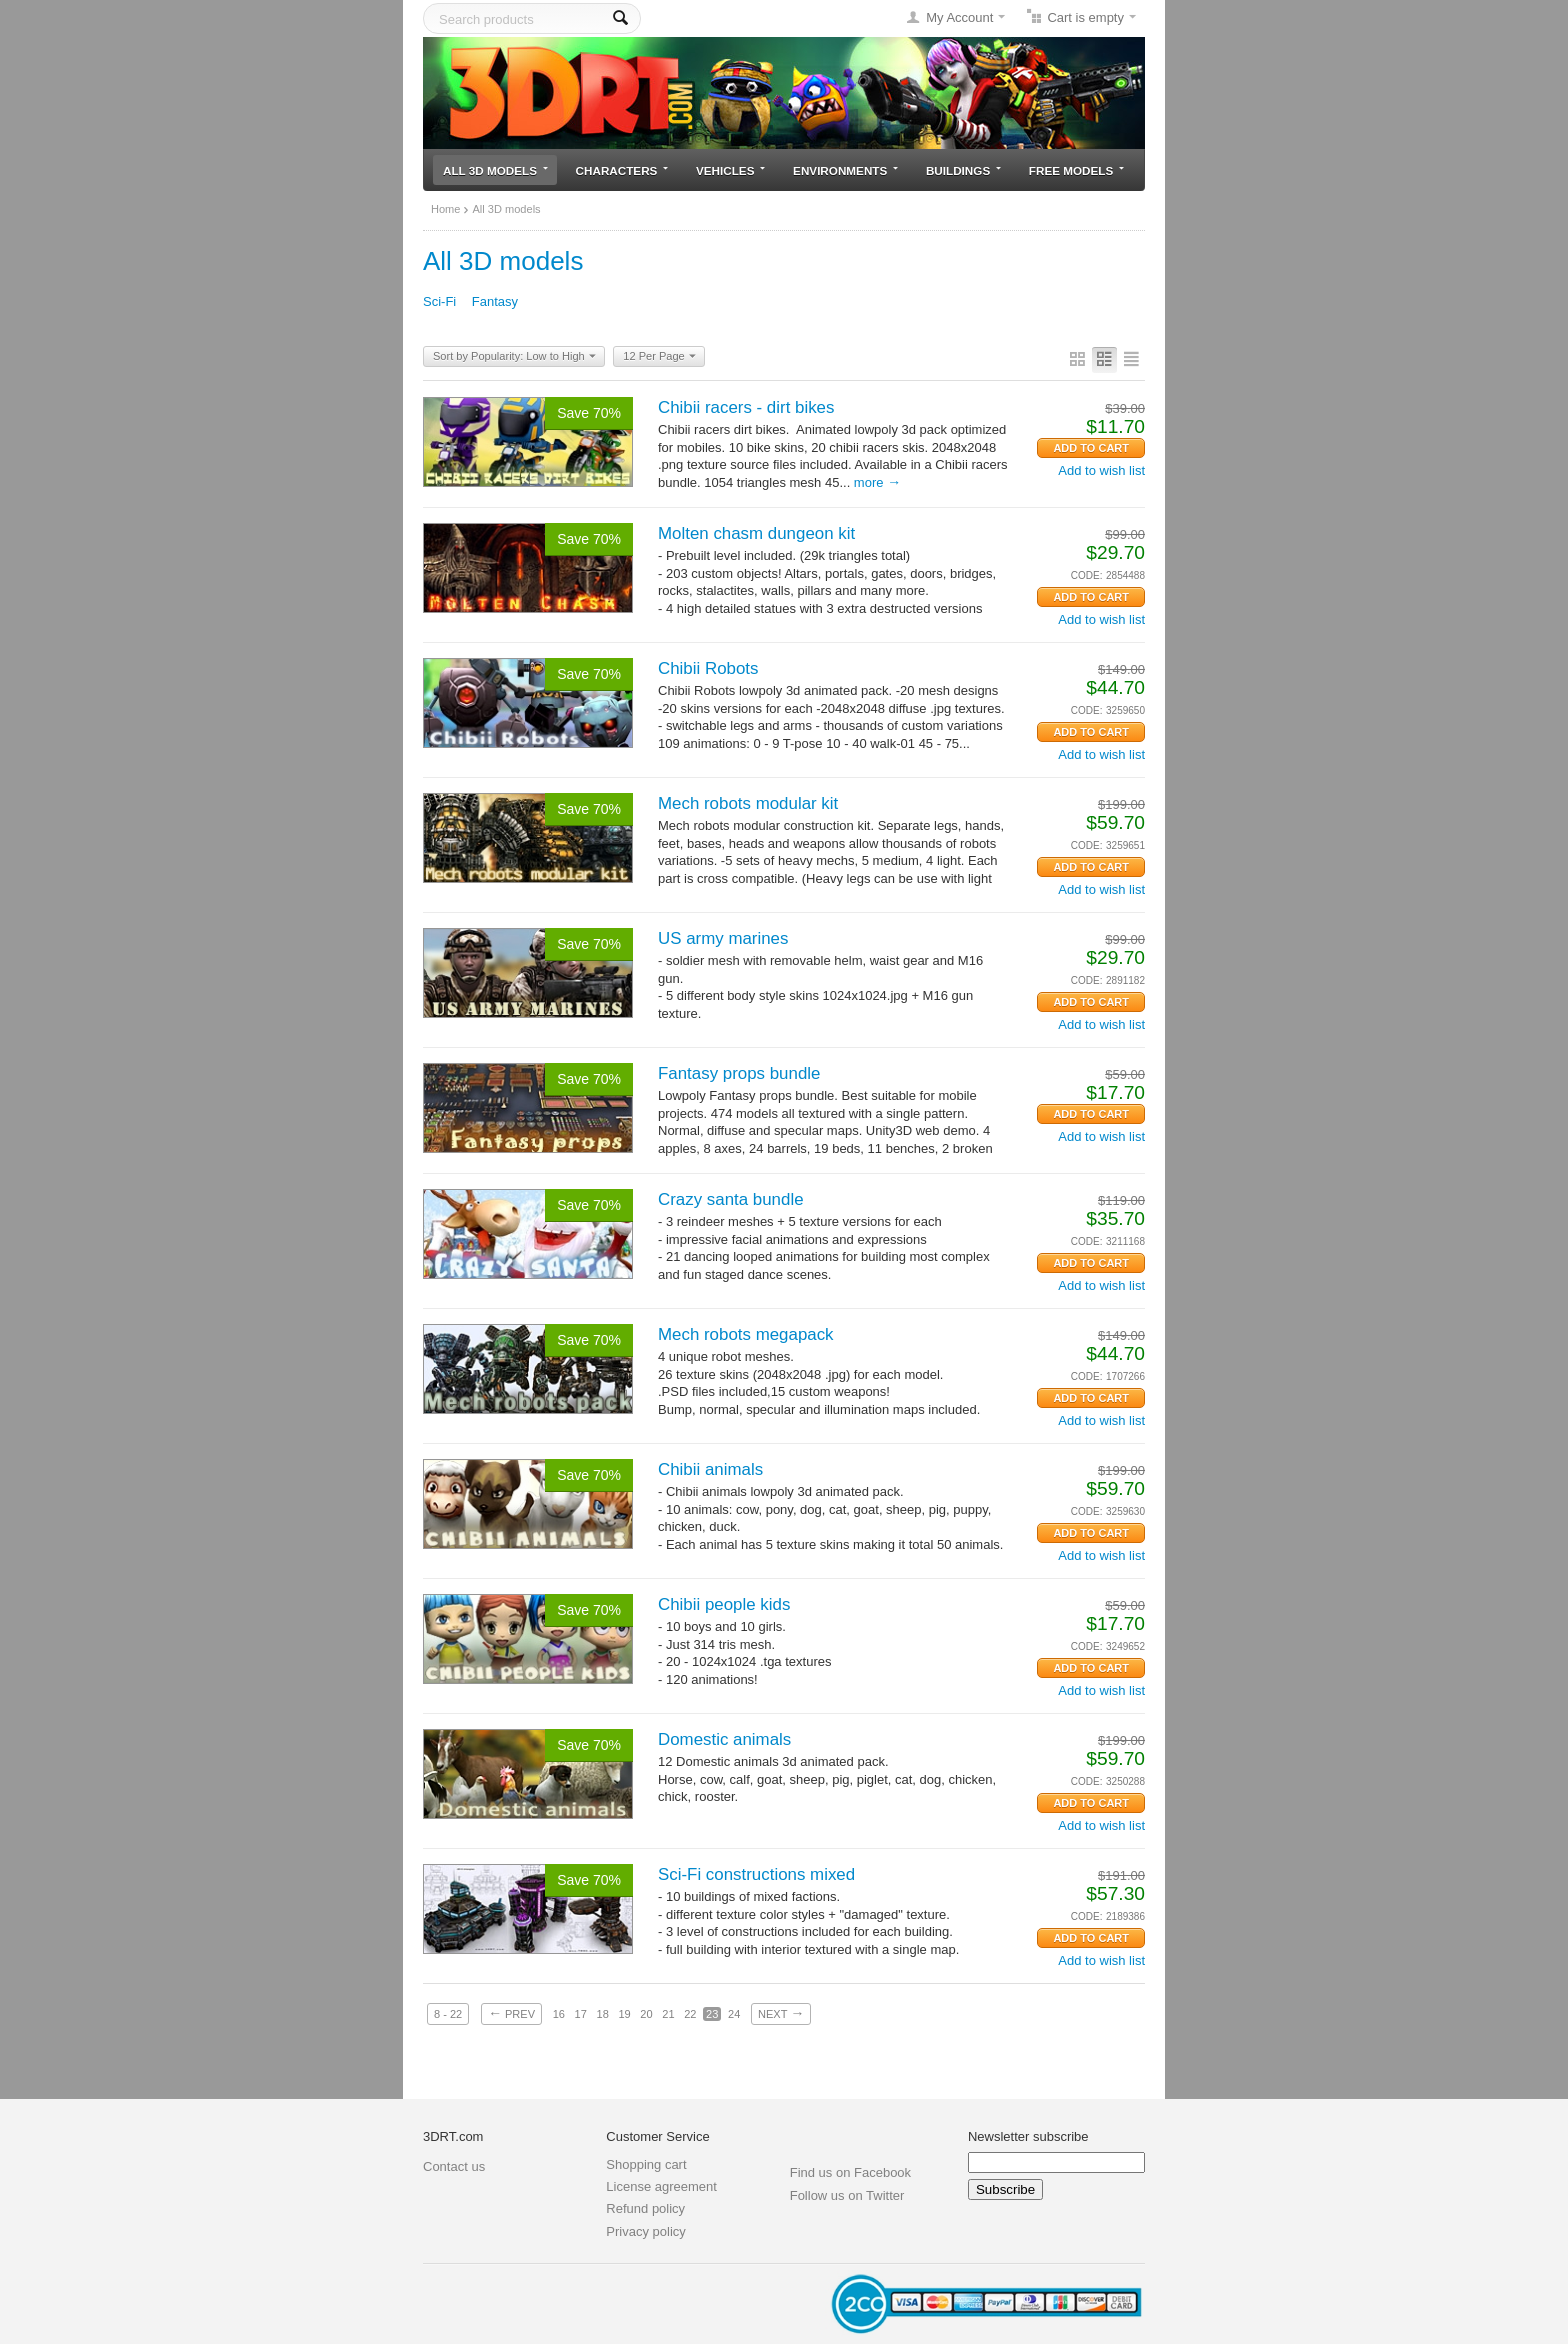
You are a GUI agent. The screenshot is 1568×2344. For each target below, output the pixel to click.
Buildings (963, 170)
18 (603, 2014)
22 (690, 2014)
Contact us (454, 2166)
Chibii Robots (708, 668)
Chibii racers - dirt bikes (746, 407)
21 (668, 2014)
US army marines (723, 938)
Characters (622, 170)
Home (445, 209)
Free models (1076, 170)
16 (559, 2014)
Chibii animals (710, 1469)
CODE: (1087, 575)
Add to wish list (1101, 470)
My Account (959, 17)
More (877, 482)
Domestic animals (724, 1739)
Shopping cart (646, 2164)
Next (781, 2013)
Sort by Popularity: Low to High (514, 357)
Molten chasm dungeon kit (756, 533)
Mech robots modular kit (748, 803)
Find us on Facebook (850, 2172)
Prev (511, 2013)
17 (581, 2014)
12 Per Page (659, 357)
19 (624, 2014)
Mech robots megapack (746, 1334)
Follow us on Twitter (847, 2195)
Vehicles (730, 170)
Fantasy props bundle (739, 1073)
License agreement (661, 2186)
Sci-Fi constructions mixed (756, 1874)
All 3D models (495, 170)
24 (734, 2014)
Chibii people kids (724, 1604)
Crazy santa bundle (731, 1199)
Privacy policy (645, 2231)
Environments (845, 170)
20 (646, 2014)
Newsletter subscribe (1028, 2136)
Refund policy (645, 2208)
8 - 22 (448, 2014)
